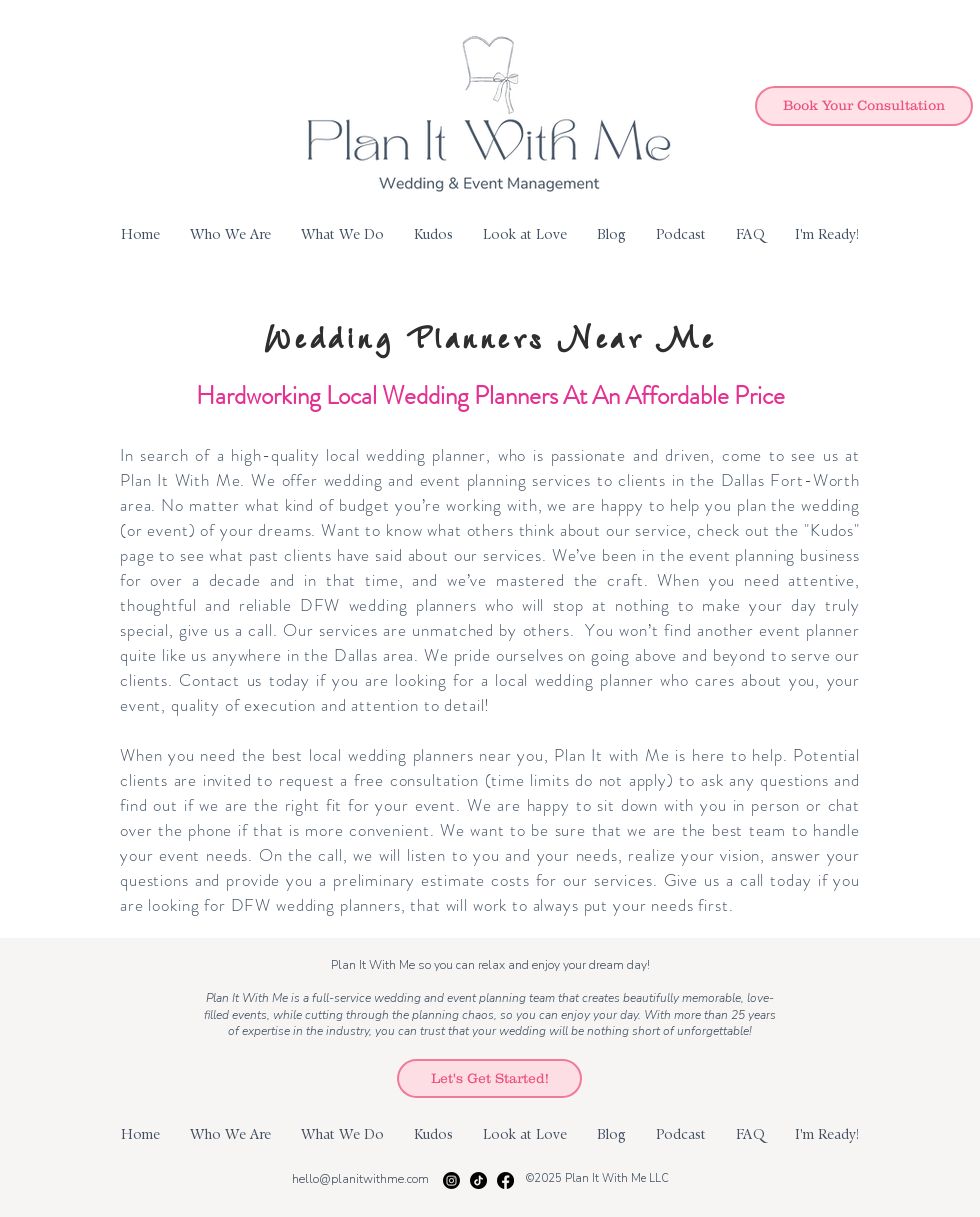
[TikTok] (478, 1180)
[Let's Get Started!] (489, 1078)
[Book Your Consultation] (864, 106)
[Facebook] (505, 1180)
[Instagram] (451, 1180)
